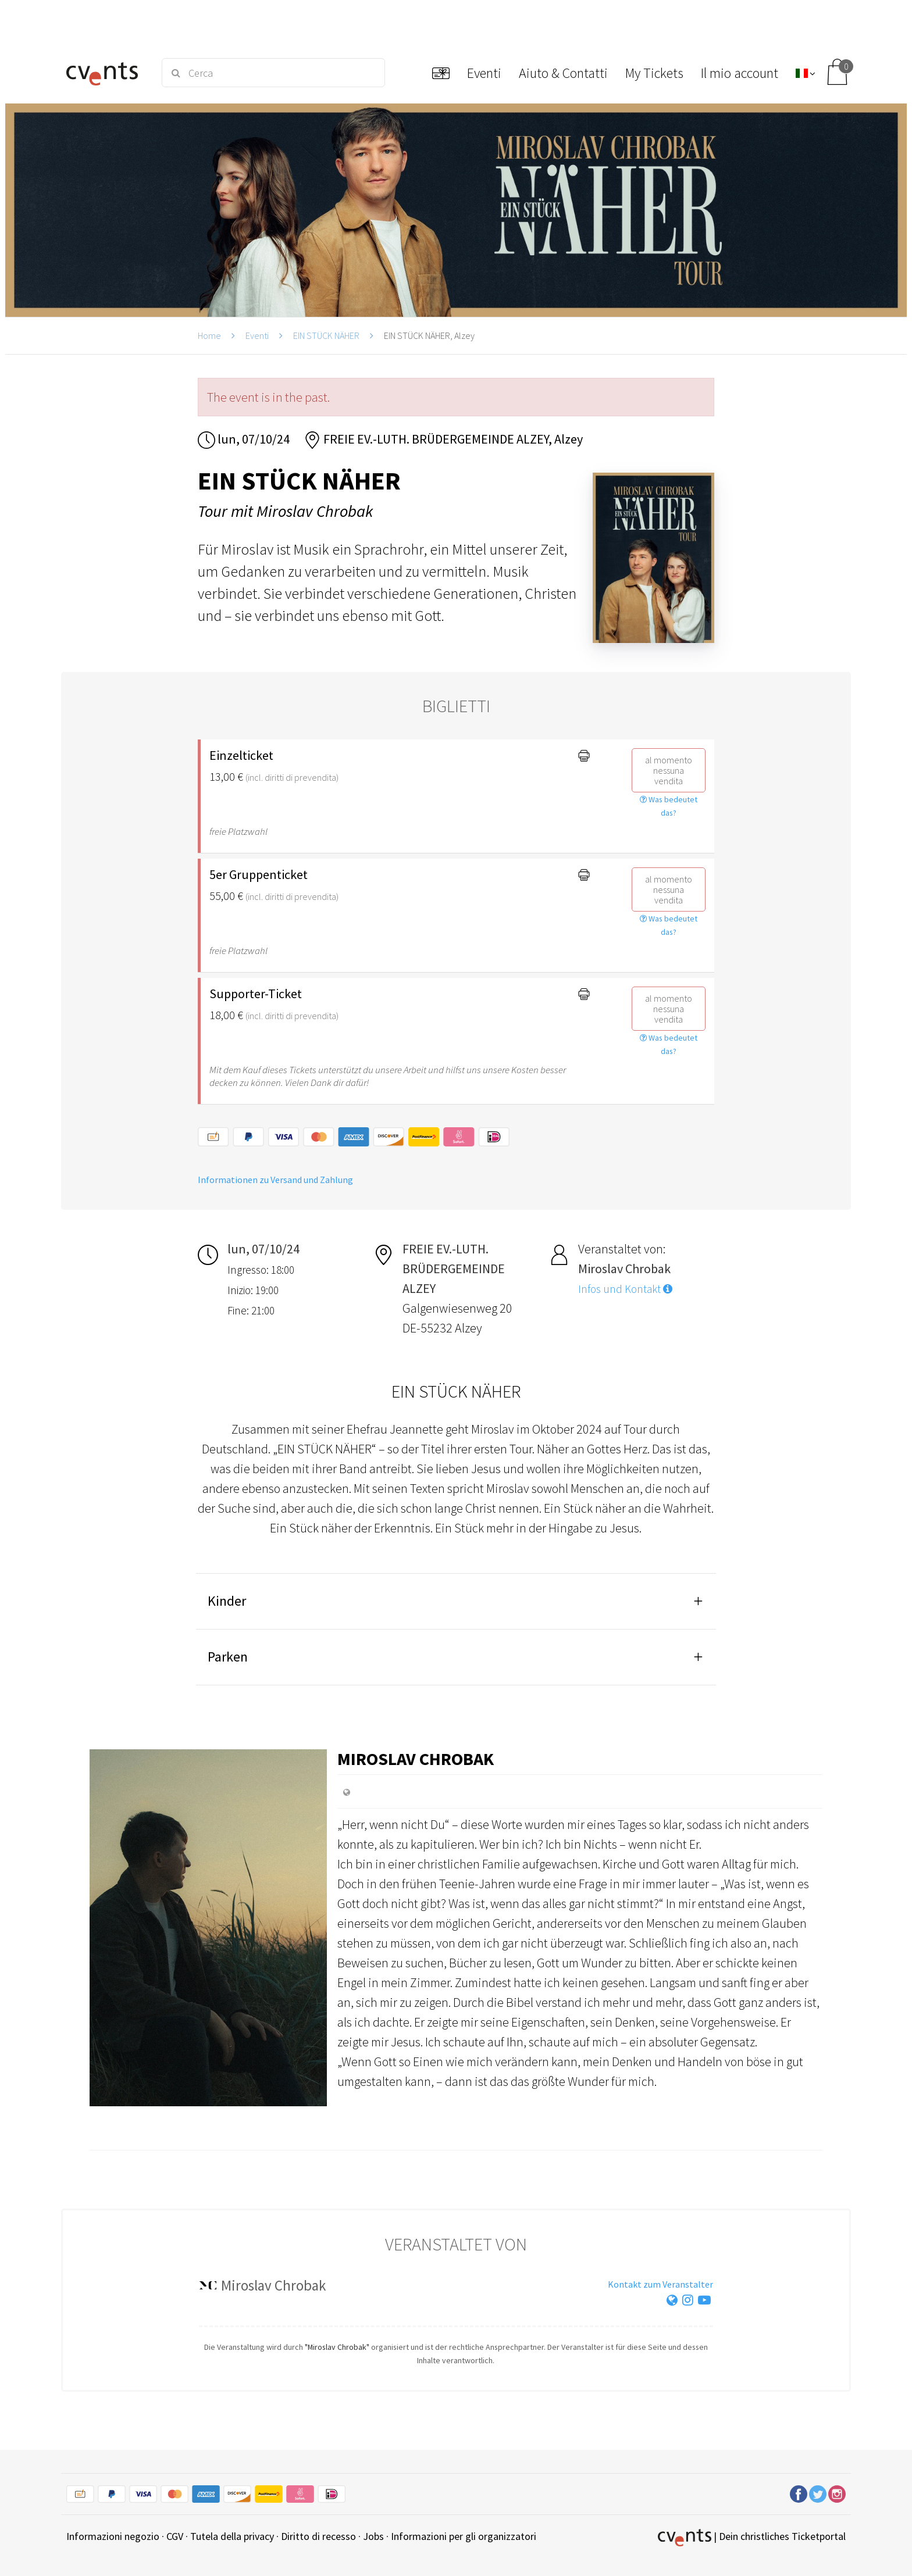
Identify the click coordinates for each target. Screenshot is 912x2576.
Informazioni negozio (112, 2536)
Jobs (373, 2536)
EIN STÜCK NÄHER (326, 335)
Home (209, 335)
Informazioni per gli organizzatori (463, 2536)
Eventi (257, 335)
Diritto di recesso (318, 2536)
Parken (228, 1657)
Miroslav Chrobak (415, 1759)
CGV (174, 2536)
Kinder (227, 1601)
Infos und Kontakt (625, 1289)
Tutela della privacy (232, 2536)
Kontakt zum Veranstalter (660, 2284)
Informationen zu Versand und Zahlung (275, 1179)
